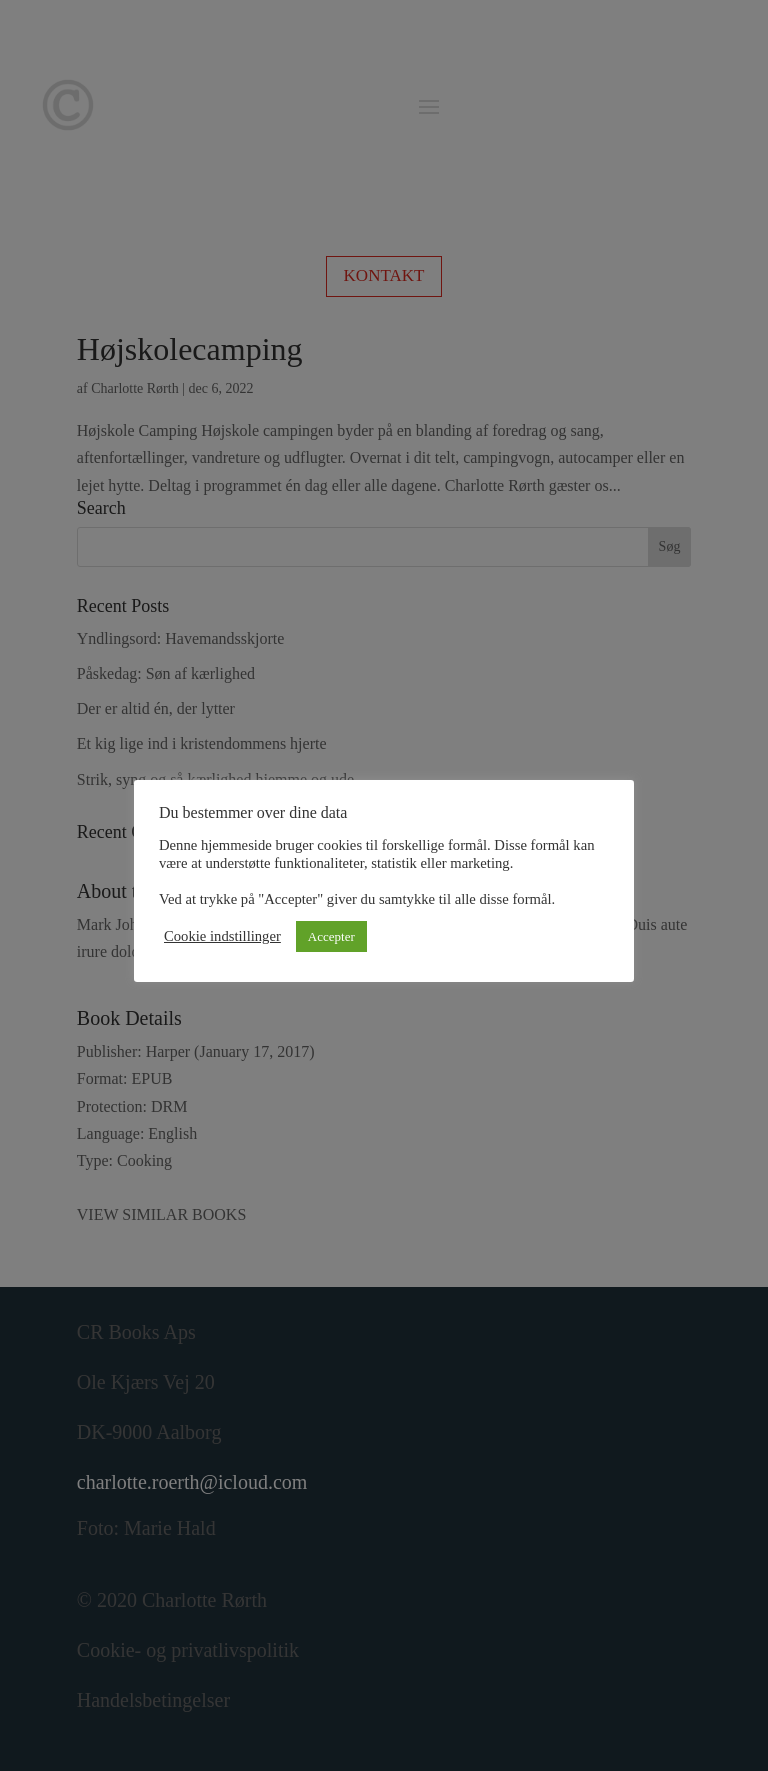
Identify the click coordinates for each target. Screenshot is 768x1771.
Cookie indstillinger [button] (222, 936)
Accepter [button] (331, 936)
